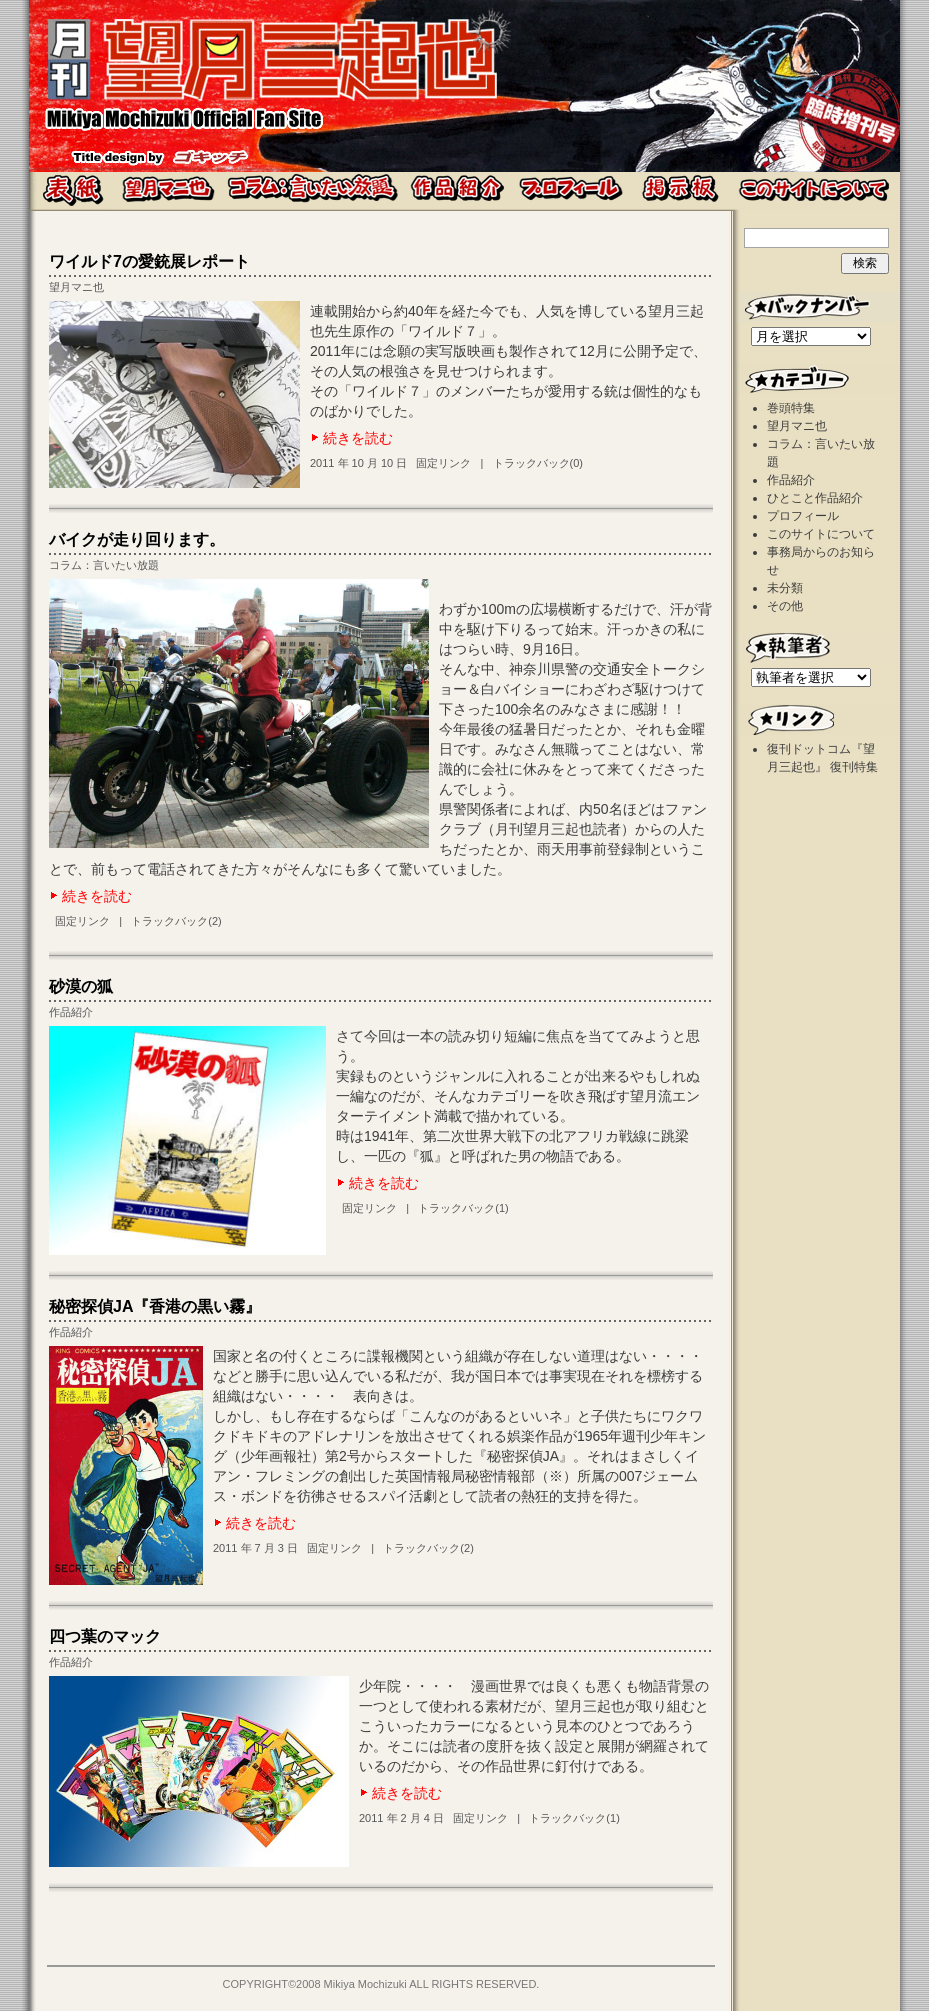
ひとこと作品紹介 (815, 498)
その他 (785, 606)
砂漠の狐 (81, 986)
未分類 (785, 588)
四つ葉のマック (105, 1636)
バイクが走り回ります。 (137, 539)
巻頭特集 (791, 408)
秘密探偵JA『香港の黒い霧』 (155, 1306)
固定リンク (443, 463)
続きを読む (358, 438)
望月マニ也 (76, 287)
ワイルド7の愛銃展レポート (149, 261)
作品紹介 (71, 1012)
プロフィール (803, 516)
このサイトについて (821, 534)
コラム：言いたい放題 (104, 565)
